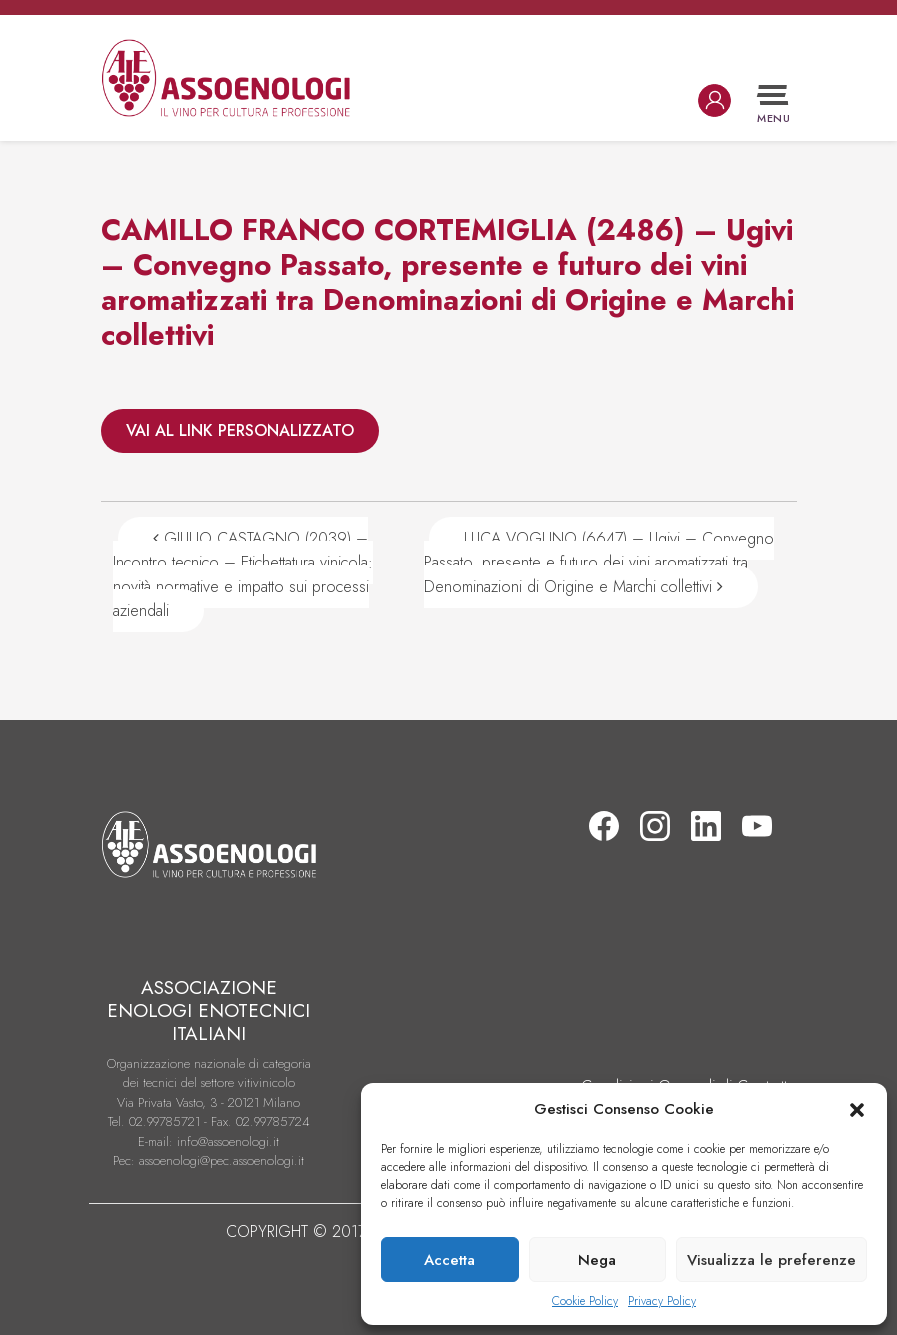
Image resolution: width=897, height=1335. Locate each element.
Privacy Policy (662, 1301)
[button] (857, 1109)
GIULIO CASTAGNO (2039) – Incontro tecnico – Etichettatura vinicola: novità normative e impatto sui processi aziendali (243, 574)
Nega (597, 1260)
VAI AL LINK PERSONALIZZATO (240, 430)
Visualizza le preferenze (771, 1260)
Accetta (449, 1260)
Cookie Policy (585, 1301)
